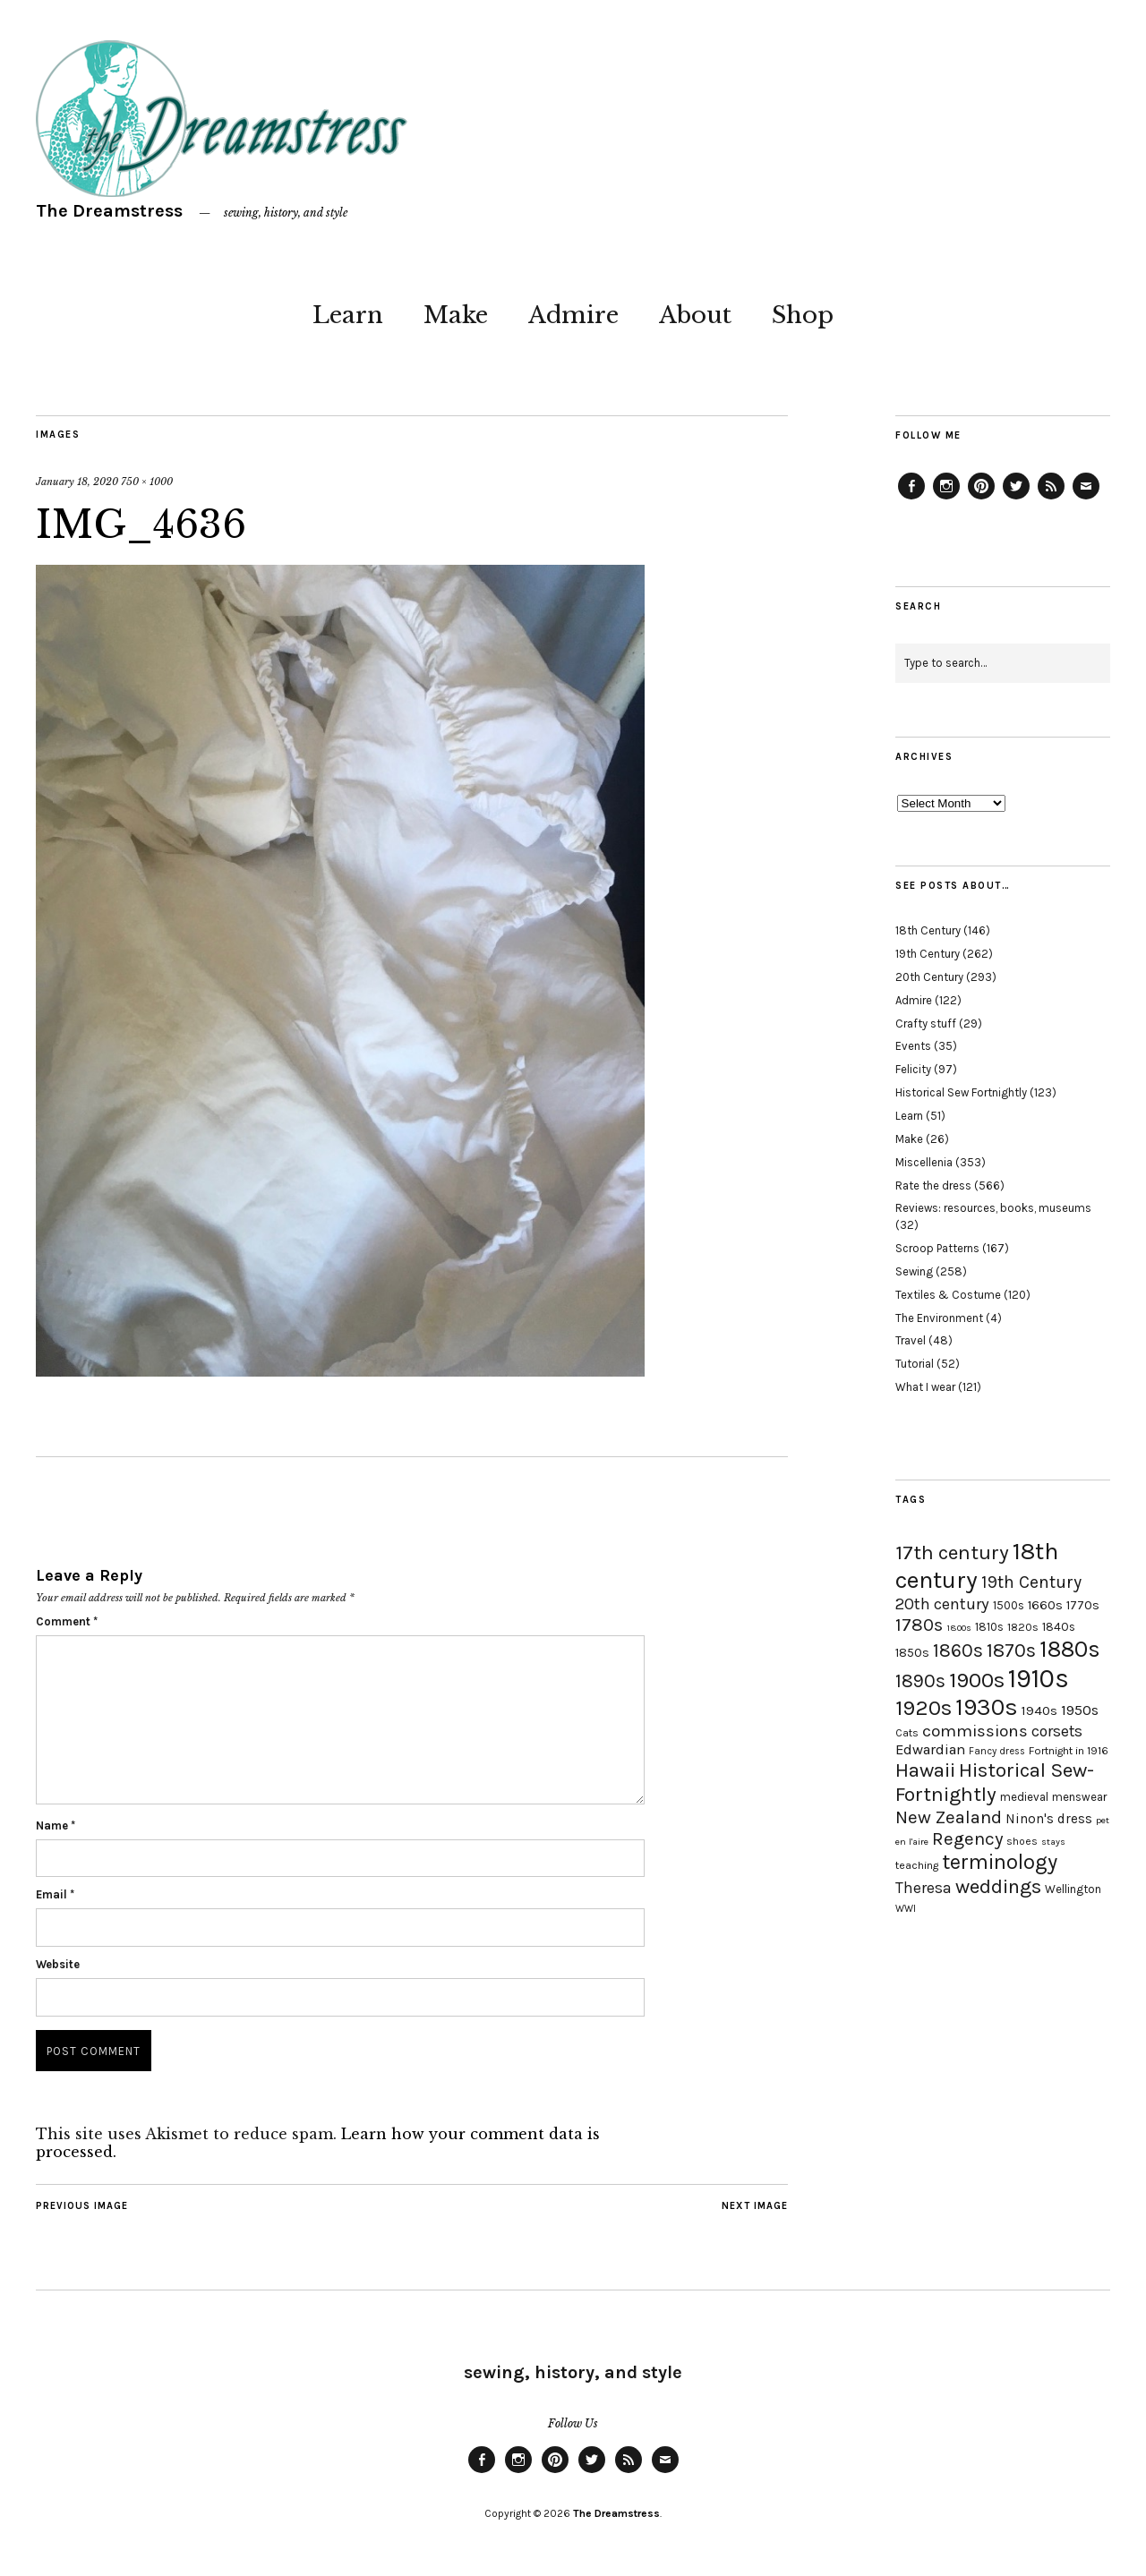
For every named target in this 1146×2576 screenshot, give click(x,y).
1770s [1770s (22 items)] (1082, 1605)
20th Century (929, 977)
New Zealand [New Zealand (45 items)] (948, 1817)
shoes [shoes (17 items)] (1022, 1841)
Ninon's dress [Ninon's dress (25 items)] (1048, 1819)
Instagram (946, 498)
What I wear (925, 1387)
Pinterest (981, 498)
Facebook (911, 498)
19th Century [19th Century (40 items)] (1031, 1582)
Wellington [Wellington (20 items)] (1073, 1889)
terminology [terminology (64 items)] (999, 1861)
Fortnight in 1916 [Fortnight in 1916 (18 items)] (1068, 1750)
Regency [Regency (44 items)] (967, 1838)
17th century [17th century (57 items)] (952, 1552)
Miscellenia (924, 1162)
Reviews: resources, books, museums (993, 1208)
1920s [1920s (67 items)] (923, 1707)
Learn (347, 315)
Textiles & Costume (948, 1294)
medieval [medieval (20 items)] (1024, 1797)
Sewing (914, 1271)
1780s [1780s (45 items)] (919, 1624)
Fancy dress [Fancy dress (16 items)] (997, 1751)
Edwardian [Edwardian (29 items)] (930, 1749)
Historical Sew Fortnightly (961, 1092)
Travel (910, 1340)
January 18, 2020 (77, 481)
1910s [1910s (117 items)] (1038, 1678)
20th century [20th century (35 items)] (942, 1604)
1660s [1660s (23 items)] (1045, 1605)
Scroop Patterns (937, 1248)
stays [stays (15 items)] (1053, 1841)
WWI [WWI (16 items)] (905, 1909)
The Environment (939, 1318)
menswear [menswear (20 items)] (1079, 1797)
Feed (1051, 498)
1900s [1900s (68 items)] (977, 1680)
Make (455, 315)
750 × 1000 (147, 481)
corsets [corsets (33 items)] (1056, 1731)
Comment (67, 1621)
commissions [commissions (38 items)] (975, 1731)
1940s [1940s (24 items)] (1039, 1710)
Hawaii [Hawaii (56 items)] (925, 1770)
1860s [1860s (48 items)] (958, 1650)
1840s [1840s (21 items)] (1058, 1626)
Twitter (1016, 498)
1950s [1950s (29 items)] (1080, 1710)
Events (913, 1046)
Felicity (913, 1069)
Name (55, 1825)
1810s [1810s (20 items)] (989, 1626)
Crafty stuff (925, 1023)
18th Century (928, 930)
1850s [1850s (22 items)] (912, 1652)
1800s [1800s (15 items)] (958, 1627)
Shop (803, 315)
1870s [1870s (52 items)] (1011, 1650)
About (695, 315)
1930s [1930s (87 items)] (986, 1707)
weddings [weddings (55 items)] (998, 1886)
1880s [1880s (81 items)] (1069, 1649)
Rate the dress (933, 1185)
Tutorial (914, 1363)
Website (58, 1964)
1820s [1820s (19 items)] (1023, 1626)
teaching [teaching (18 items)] (916, 1865)
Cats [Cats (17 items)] (907, 1733)
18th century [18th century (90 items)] (976, 1565)
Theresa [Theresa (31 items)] (923, 1888)
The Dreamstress (109, 210)
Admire (573, 315)
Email (55, 1894)
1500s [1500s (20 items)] (1008, 1605)
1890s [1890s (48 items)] (920, 1681)
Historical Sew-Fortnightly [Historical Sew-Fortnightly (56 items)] (994, 1782)
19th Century (927, 953)
